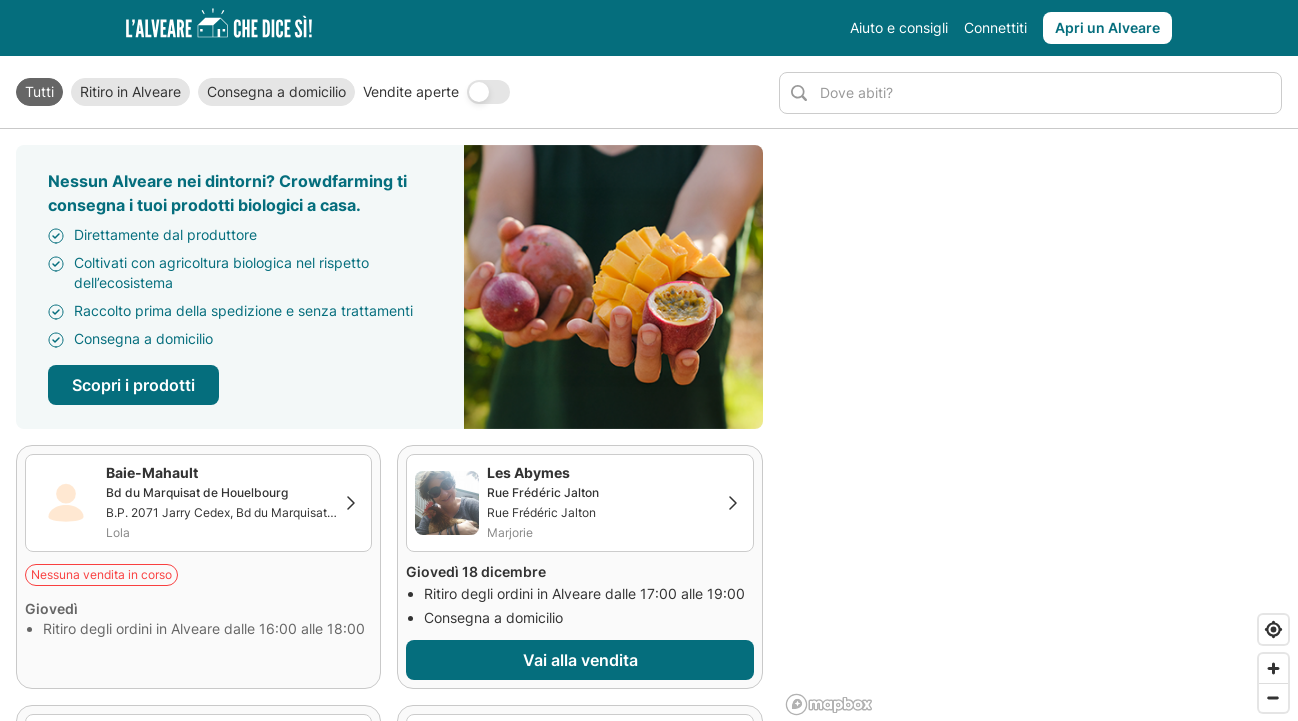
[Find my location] (1273, 629)
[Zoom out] (1273, 697)
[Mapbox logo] (829, 704)
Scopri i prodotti (133, 385)
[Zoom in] (1273, 668)
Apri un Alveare (1107, 27)
